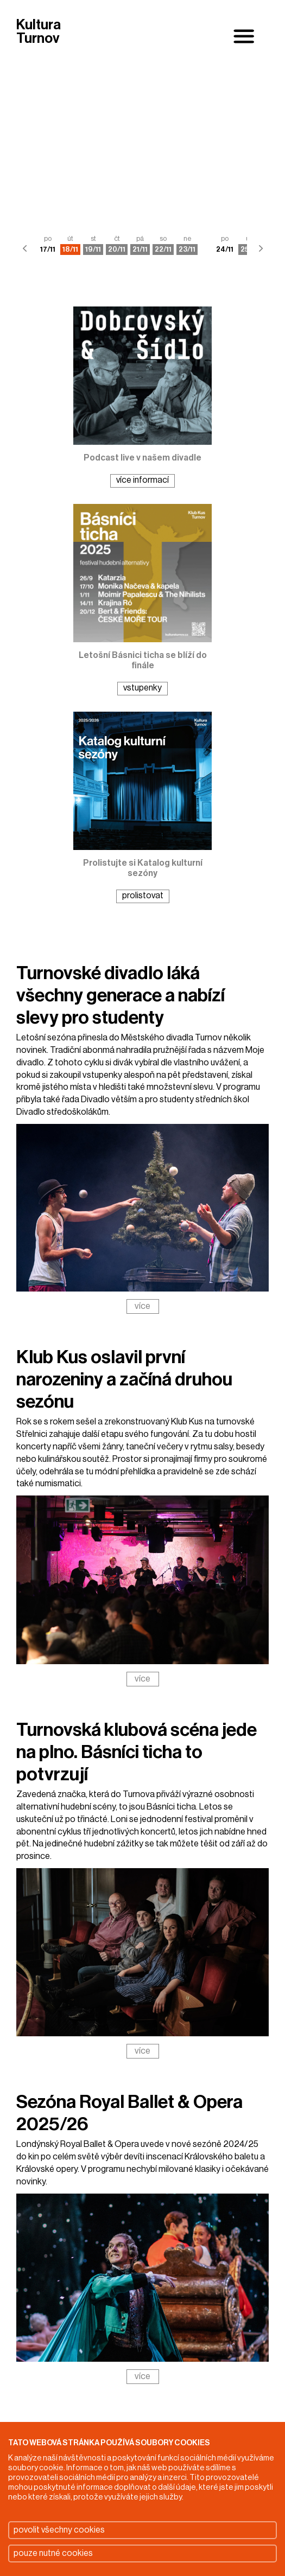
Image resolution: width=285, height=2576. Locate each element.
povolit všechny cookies (59, 2530)
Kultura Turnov (38, 32)
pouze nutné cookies (53, 2553)
